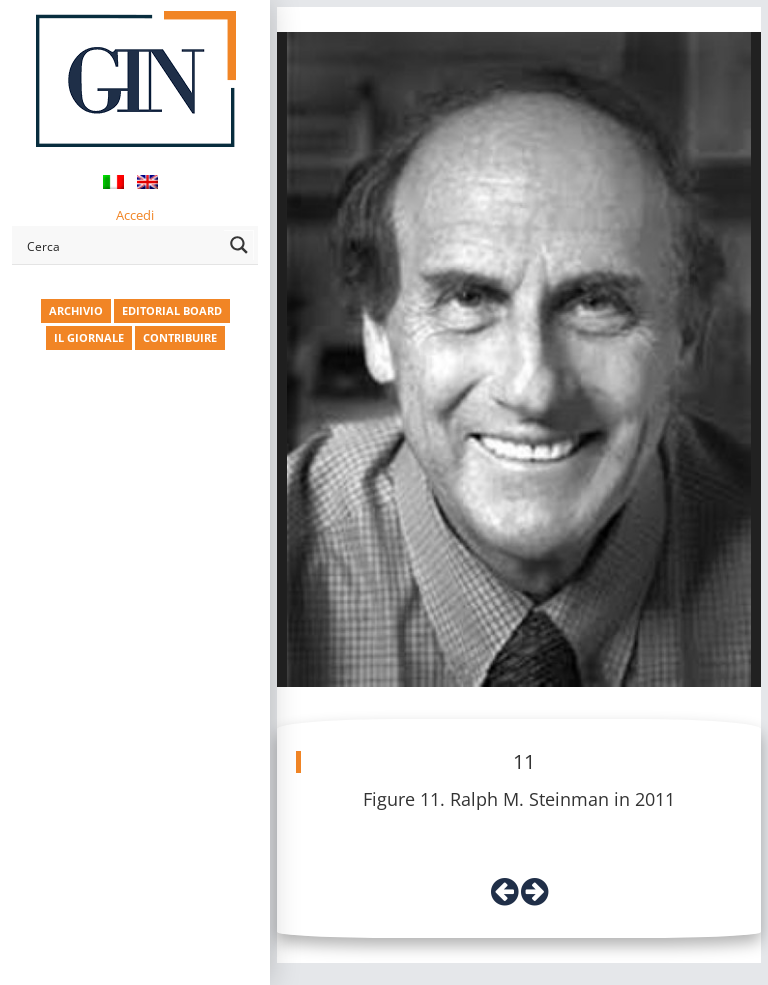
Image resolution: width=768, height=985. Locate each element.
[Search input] (121, 245)
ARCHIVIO (76, 310)
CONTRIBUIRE (180, 337)
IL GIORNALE (89, 337)
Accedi (135, 215)
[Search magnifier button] (239, 245)
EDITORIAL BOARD (172, 310)
